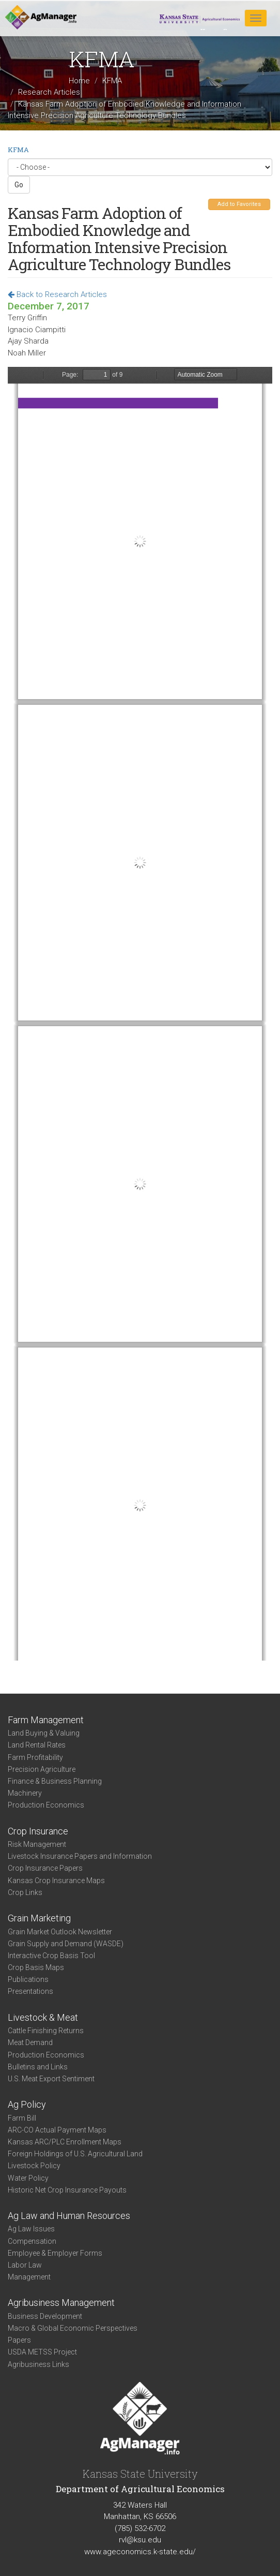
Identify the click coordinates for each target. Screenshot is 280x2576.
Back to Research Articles (57, 294)
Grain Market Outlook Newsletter (60, 1932)
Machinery (25, 1793)
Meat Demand (30, 2042)
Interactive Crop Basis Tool (51, 1955)
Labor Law (25, 2265)
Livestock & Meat (43, 2017)
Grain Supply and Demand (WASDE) (65, 1944)
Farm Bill (22, 2118)
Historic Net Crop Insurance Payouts (67, 2190)
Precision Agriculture (41, 1769)
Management (29, 2277)
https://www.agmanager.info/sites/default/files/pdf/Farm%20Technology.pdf (140, 1014)
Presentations (30, 1991)
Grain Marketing (39, 1918)
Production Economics (46, 1805)
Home (79, 80)
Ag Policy (27, 2104)
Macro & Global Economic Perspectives (72, 2328)
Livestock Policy (34, 2166)
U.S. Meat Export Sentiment (51, 2079)
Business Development (45, 2316)
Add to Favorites (239, 204)
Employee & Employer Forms (55, 2253)
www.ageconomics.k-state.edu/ (140, 2551)
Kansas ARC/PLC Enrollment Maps (64, 2142)
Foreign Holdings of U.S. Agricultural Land (75, 2154)
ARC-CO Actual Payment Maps (57, 2130)
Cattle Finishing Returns (46, 2030)
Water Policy (28, 2178)
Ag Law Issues (31, 2229)
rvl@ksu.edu (140, 2539)
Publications (28, 1979)
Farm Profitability (35, 1757)
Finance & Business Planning (55, 1781)
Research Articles (49, 92)
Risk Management (37, 1844)
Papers (19, 2340)
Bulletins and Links (38, 2067)
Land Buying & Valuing (44, 1733)
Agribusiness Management (61, 2302)
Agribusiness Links (38, 2364)
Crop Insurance (38, 1831)
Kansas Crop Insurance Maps (56, 1880)
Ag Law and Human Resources (69, 2215)
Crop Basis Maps (36, 1967)
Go (18, 185)
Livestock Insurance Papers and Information (80, 1856)
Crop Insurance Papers (45, 1868)
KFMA (112, 80)
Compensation (32, 2241)
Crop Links (25, 1892)
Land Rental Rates (37, 1745)
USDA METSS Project (42, 2352)
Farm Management (46, 1719)
